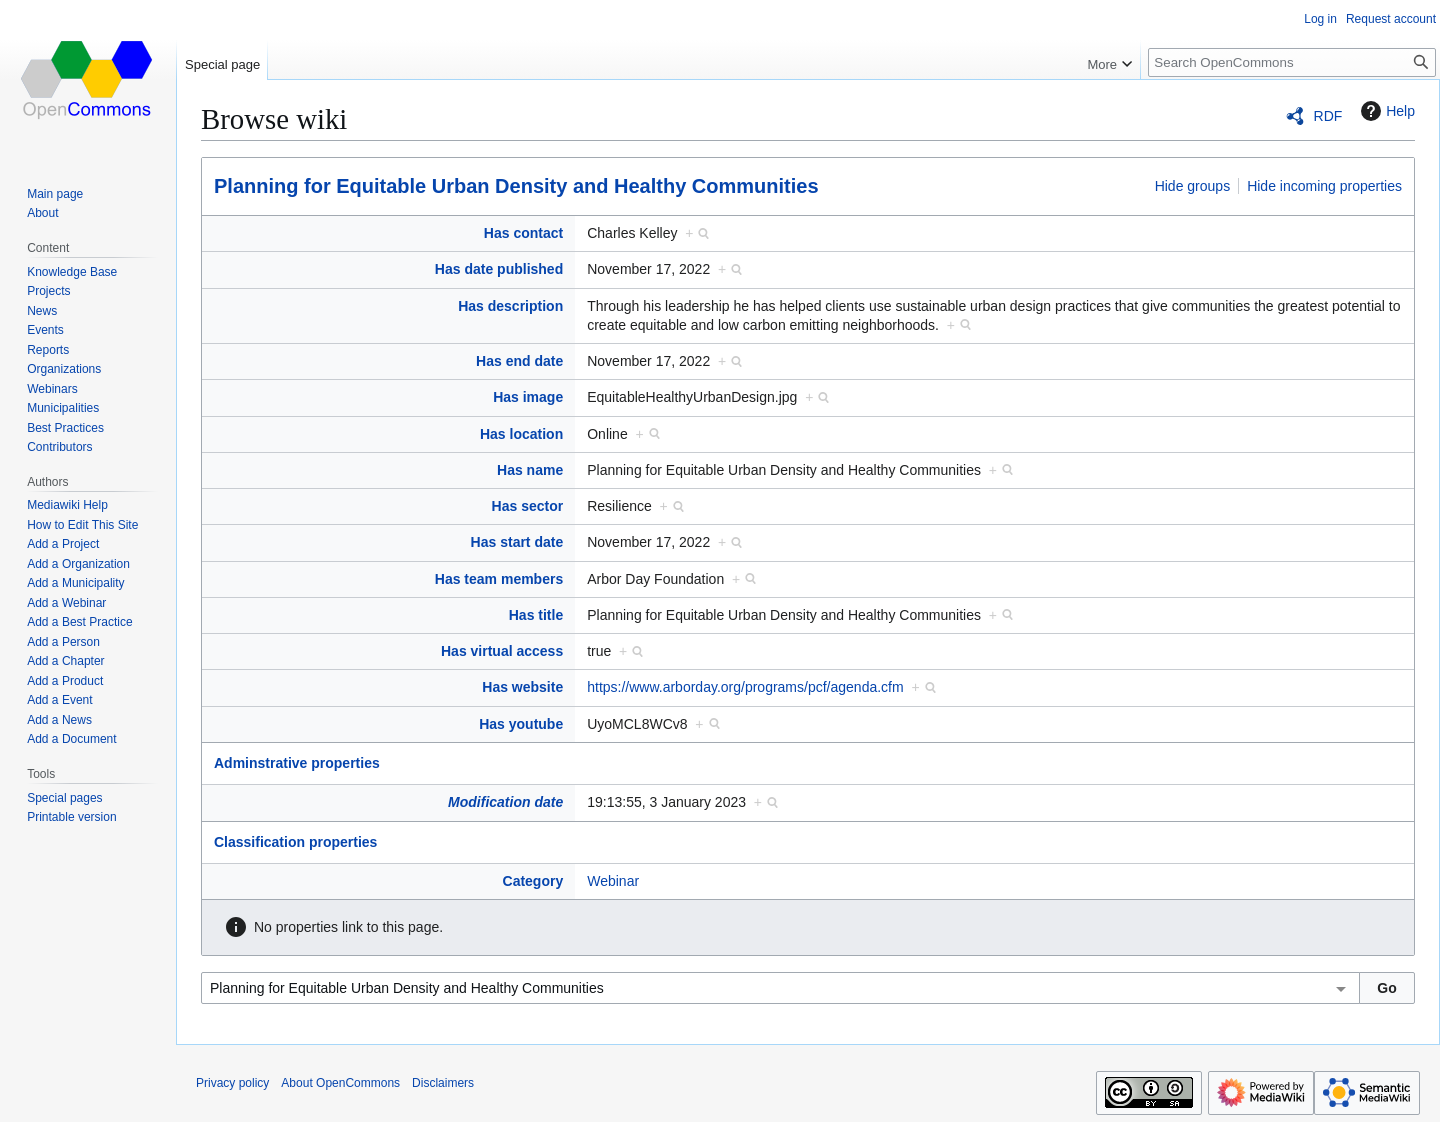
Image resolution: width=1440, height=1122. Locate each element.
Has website (522, 687)
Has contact (523, 233)
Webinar (613, 881)
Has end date (519, 361)
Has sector (528, 506)
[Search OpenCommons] (1292, 62)
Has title (536, 615)
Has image (528, 397)
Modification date (505, 802)
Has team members (499, 579)
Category (533, 881)
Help (1385, 111)
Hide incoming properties (1324, 186)
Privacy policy (232, 1083)
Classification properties (295, 842)
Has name (530, 470)
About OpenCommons (340, 1083)
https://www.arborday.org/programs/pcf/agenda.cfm (745, 687)
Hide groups (1193, 186)
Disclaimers (443, 1083)
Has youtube (521, 724)
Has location (521, 434)
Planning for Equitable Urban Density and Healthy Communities (516, 186)
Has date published (499, 269)
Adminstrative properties (297, 763)
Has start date (517, 542)
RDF (1328, 116)
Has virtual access (502, 651)
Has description (510, 306)
